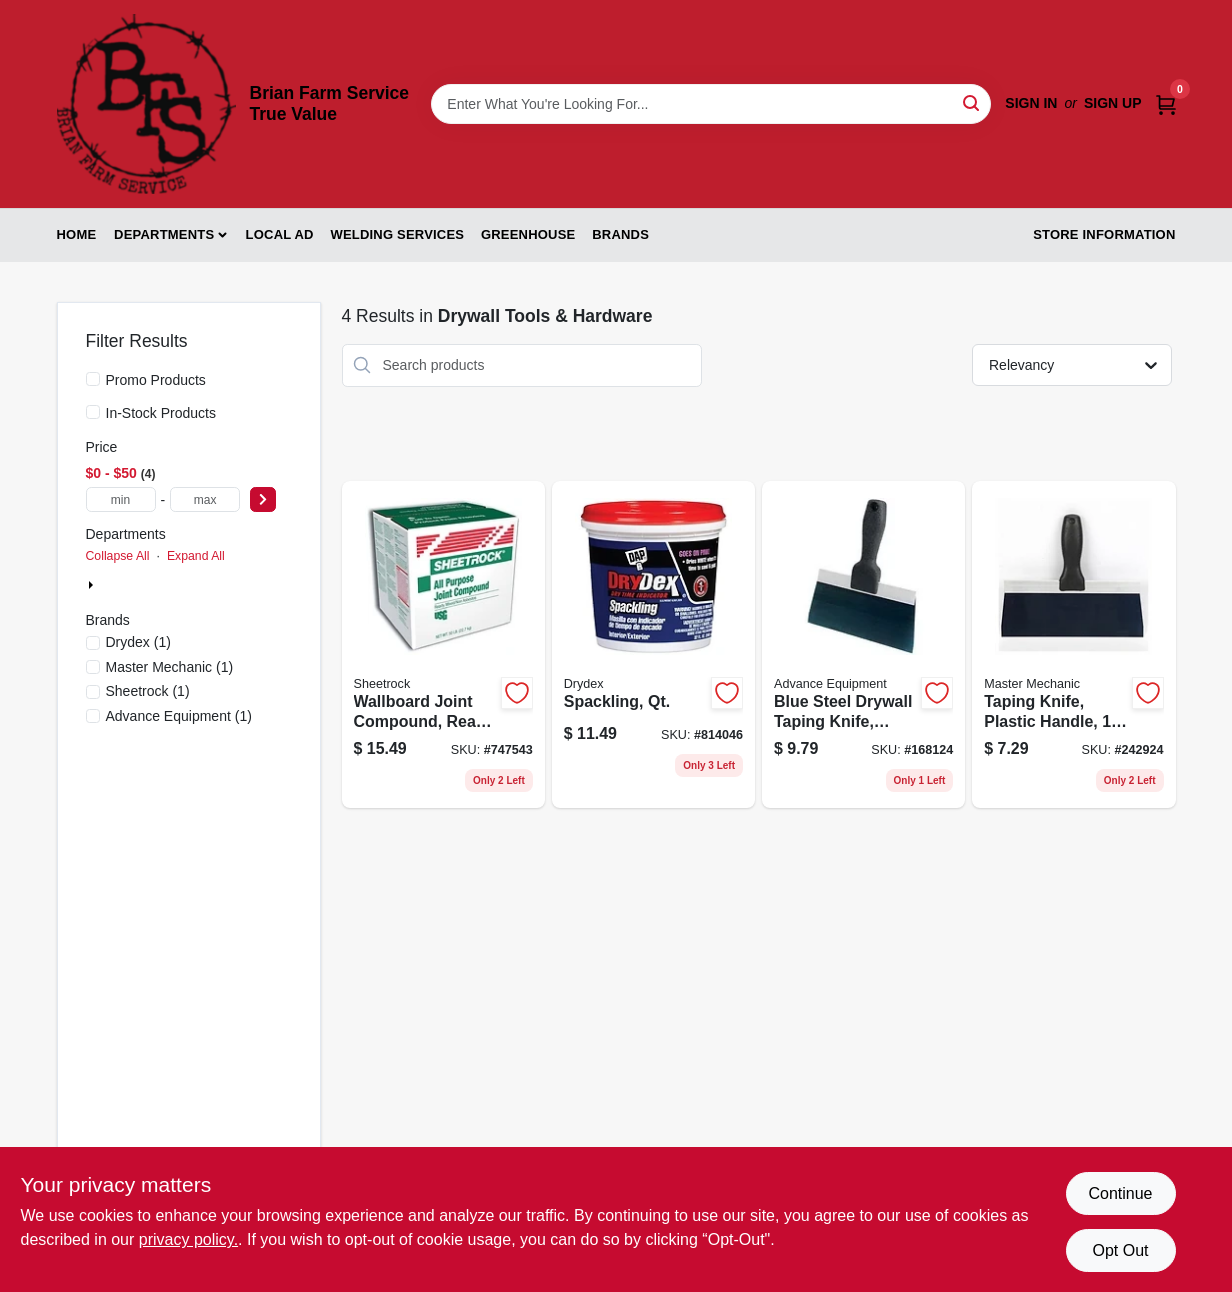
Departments (164, 234)
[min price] (121, 499)
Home (77, 234)
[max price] (205, 499)
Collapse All (118, 556)
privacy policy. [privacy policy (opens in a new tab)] (188, 1239)
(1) (138, 642)
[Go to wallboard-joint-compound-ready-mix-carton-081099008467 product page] (443, 645)
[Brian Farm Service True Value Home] (146, 104)
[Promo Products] (93, 379)
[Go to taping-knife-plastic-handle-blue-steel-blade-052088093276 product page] (1073, 645)
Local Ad (280, 234)
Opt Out (1120, 1250)
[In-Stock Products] (93, 412)
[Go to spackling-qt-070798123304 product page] (653, 645)
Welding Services (397, 234)
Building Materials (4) (166, 586)
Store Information (1104, 234)
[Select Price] (263, 499)
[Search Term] (711, 104)
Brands (620, 234)
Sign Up (1113, 103)
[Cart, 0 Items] (1166, 103)
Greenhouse (528, 234)
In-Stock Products (161, 413)
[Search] (972, 102)
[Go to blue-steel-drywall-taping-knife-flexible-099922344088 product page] (863, 645)
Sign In (1031, 103)
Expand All (196, 556)
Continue (1120, 1193)
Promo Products (156, 380)
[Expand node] (93, 585)
